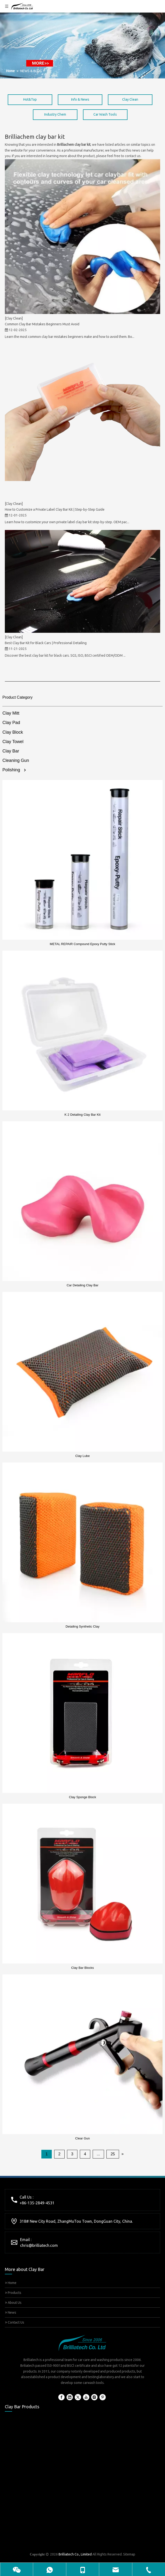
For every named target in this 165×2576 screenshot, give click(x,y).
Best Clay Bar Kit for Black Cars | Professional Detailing (46, 643)
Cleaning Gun (15, 760)
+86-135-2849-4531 (37, 2203)
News (10, 2312)
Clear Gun (82, 2138)
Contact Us (14, 2322)
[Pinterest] (102, 2397)
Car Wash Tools (105, 114)
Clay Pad (11, 722)
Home (10, 2283)
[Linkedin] (70, 2397)
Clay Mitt (10, 713)
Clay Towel (12, 741)
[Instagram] (94, 2397)
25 (113, 2154)
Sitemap (129, 2554)
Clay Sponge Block (82, 1797)
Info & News (80, 99)
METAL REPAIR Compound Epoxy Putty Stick (82, 944)
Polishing (11, 769)
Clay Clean (130, 99)
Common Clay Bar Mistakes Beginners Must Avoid (42, 324)
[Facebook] (61, 2397)
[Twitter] (78, 2397)
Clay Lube (82, 1456)
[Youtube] (86, 2397)
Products (13, 2293)
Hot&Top (30, 99)
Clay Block (12, 732)
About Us (13, 2302)
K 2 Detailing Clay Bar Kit (83, 1114)
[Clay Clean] (14, 318)
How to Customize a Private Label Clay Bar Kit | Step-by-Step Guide (55, 509)
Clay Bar (10, 751)
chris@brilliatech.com (39, 2245)
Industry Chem (55, 114)
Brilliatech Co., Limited (75, 2554)
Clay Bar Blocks (82, 1968)
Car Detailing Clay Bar (82, 1285)
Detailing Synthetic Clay (82, 1626)
